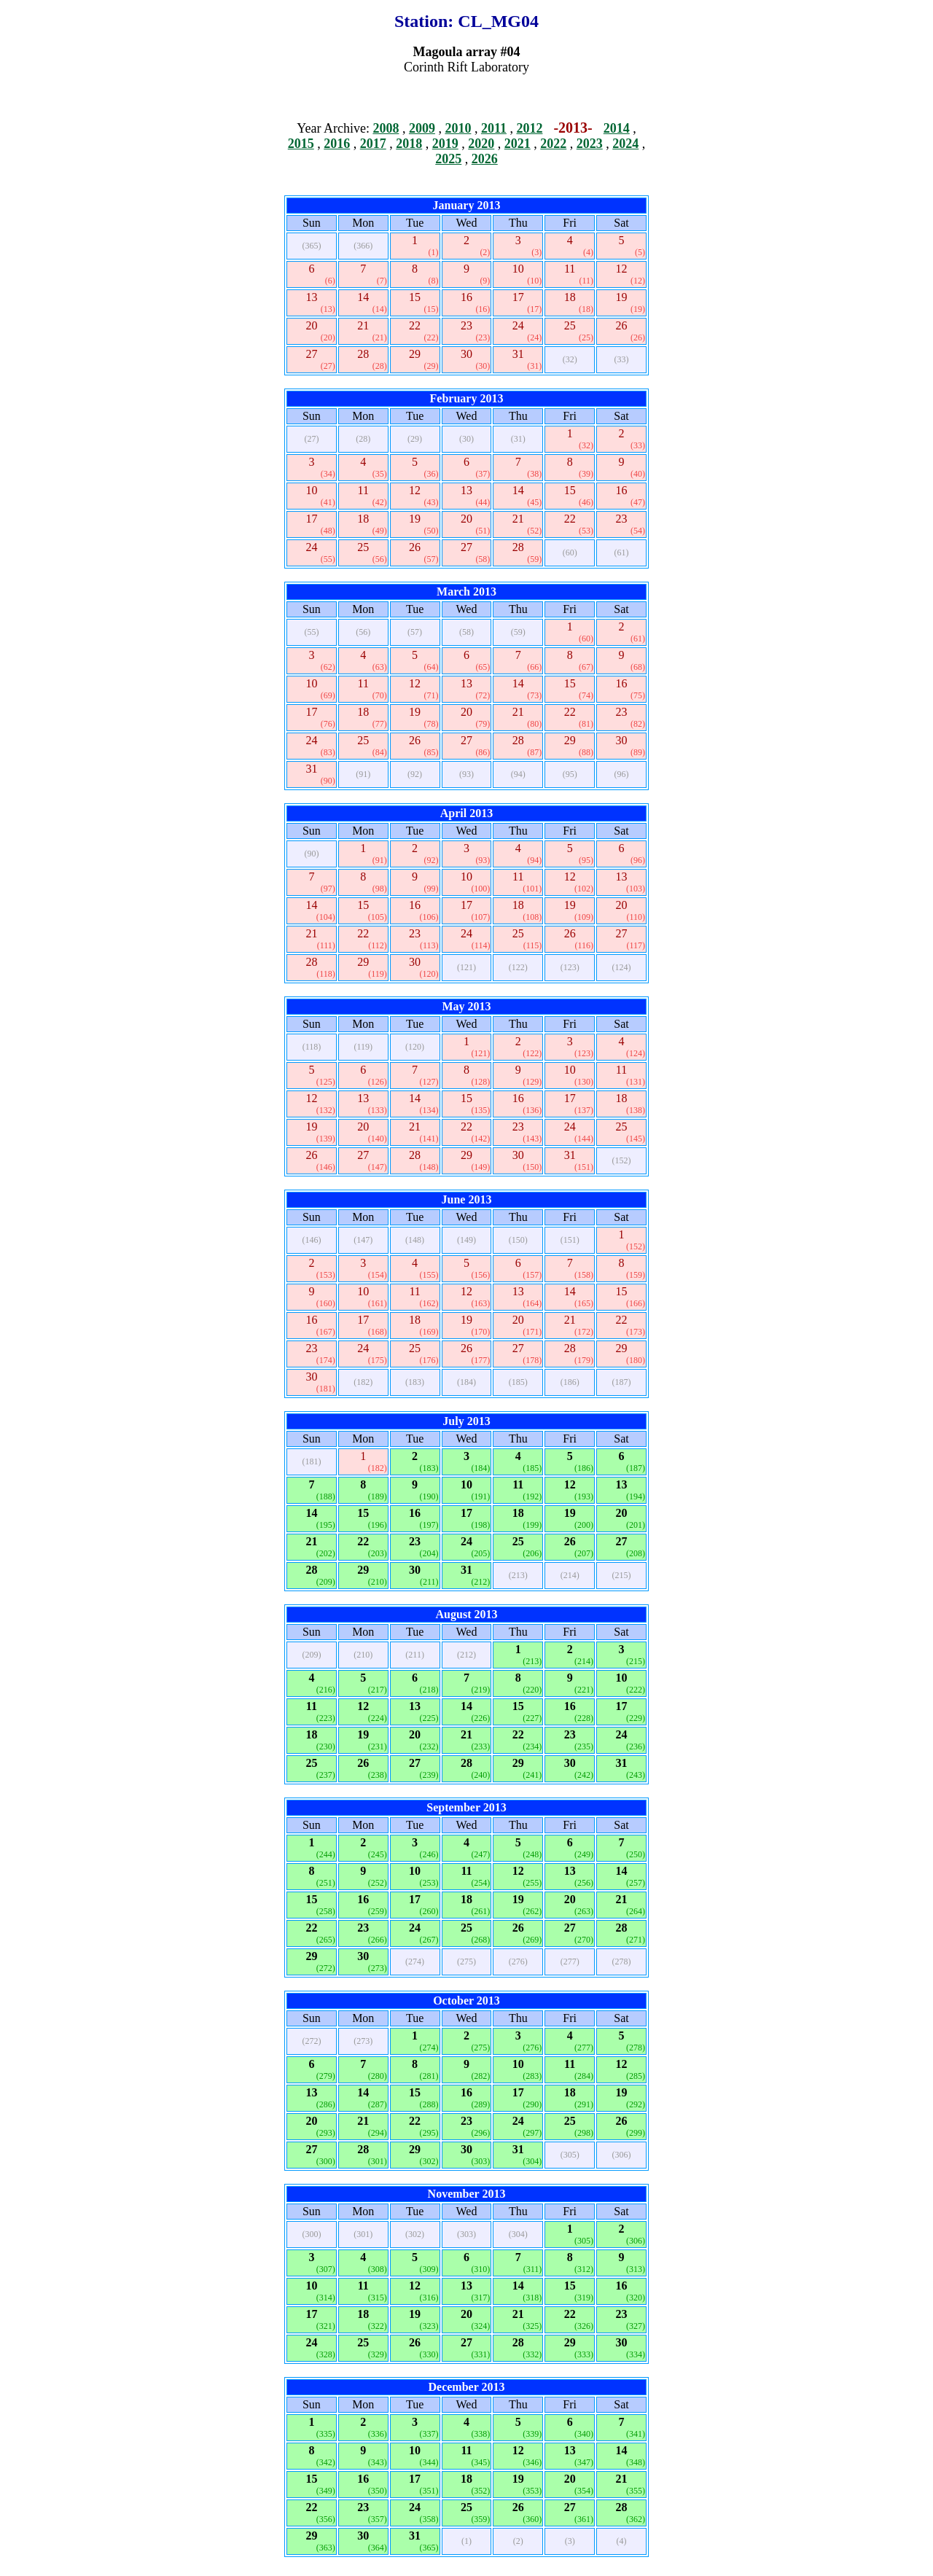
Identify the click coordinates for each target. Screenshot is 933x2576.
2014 (617, 128)
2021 (517, 143)
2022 (553, 143)
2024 (625, 143)
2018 (409, 143)
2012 (529, 128)
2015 (301, 143)
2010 (458, 128)
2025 (448, 159)
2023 (590, 143)
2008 (385, 128)
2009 (422, 128)
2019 (445, 143)
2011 (494, 128)
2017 (373, 143)
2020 (481, 143)
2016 (337, 143)
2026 (485, 159)
